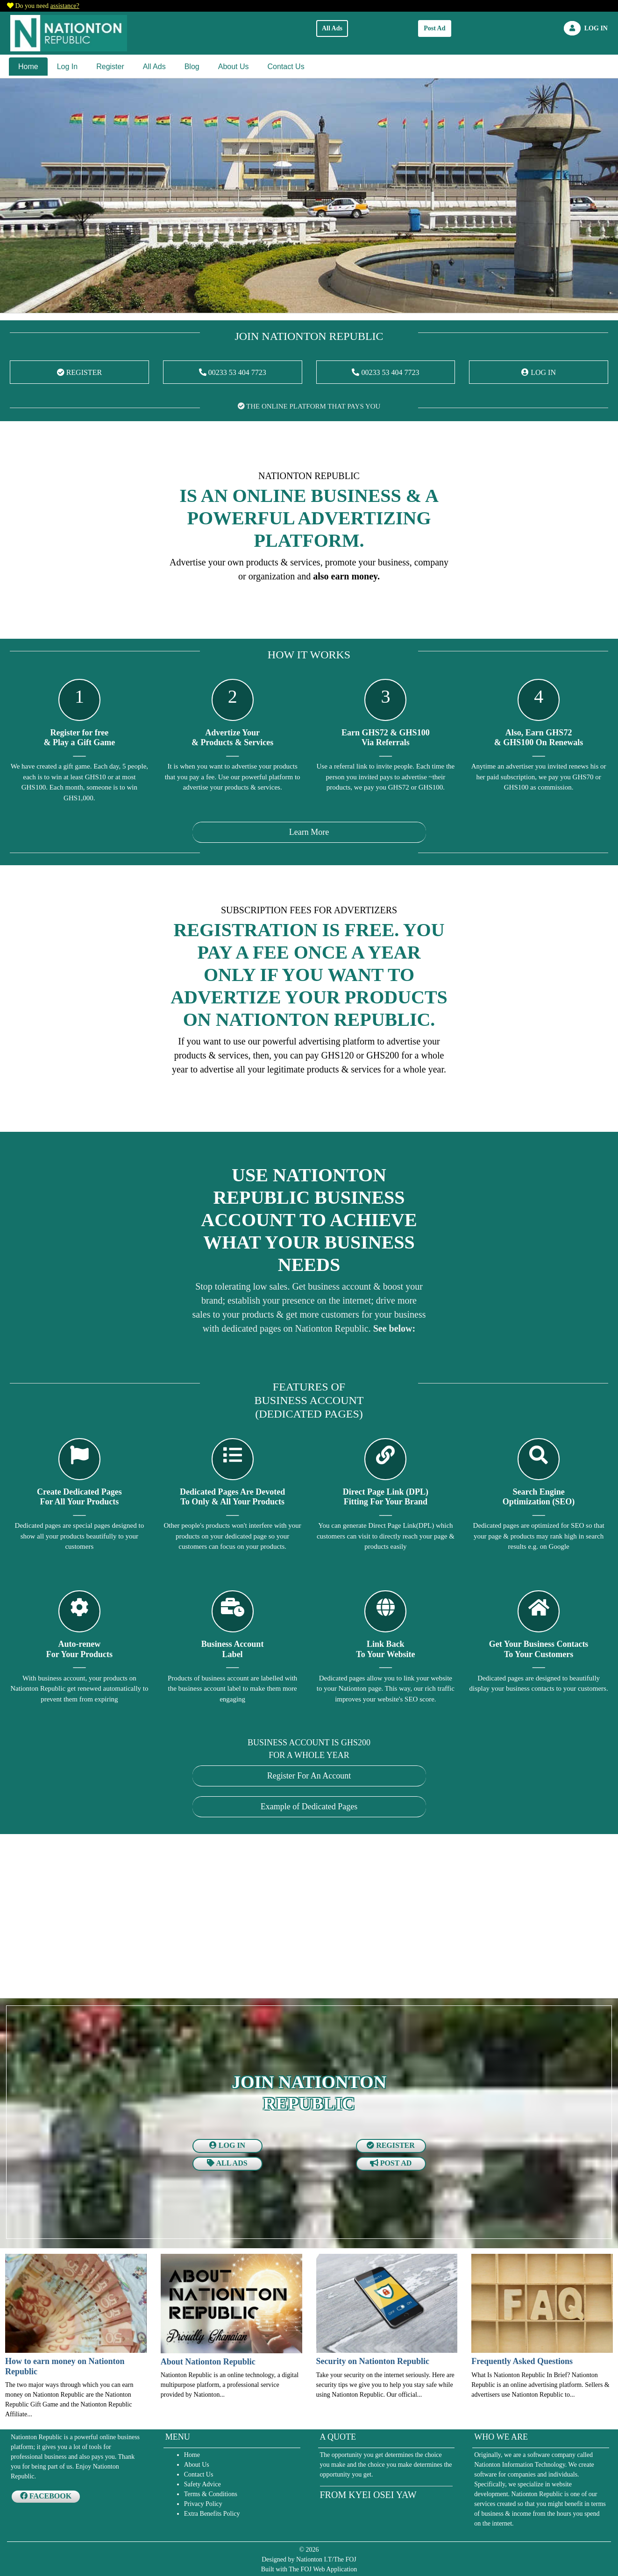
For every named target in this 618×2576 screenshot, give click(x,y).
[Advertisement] (288, 1918)
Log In (67, 67)
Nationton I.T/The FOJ (326, 2559)
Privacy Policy (203, 2503)
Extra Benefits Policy (212, 2513)
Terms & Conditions (210, 2494)
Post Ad (434, 28)
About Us (233, 67)
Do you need (47, 5)
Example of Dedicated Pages (309, 1806)
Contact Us (286, 67)
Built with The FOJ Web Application (309, 2569)
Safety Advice (202, 2484)
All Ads (332, 28)
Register (110, 67)
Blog (192, 67)
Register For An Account (309, 1775)
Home (28, 67)
